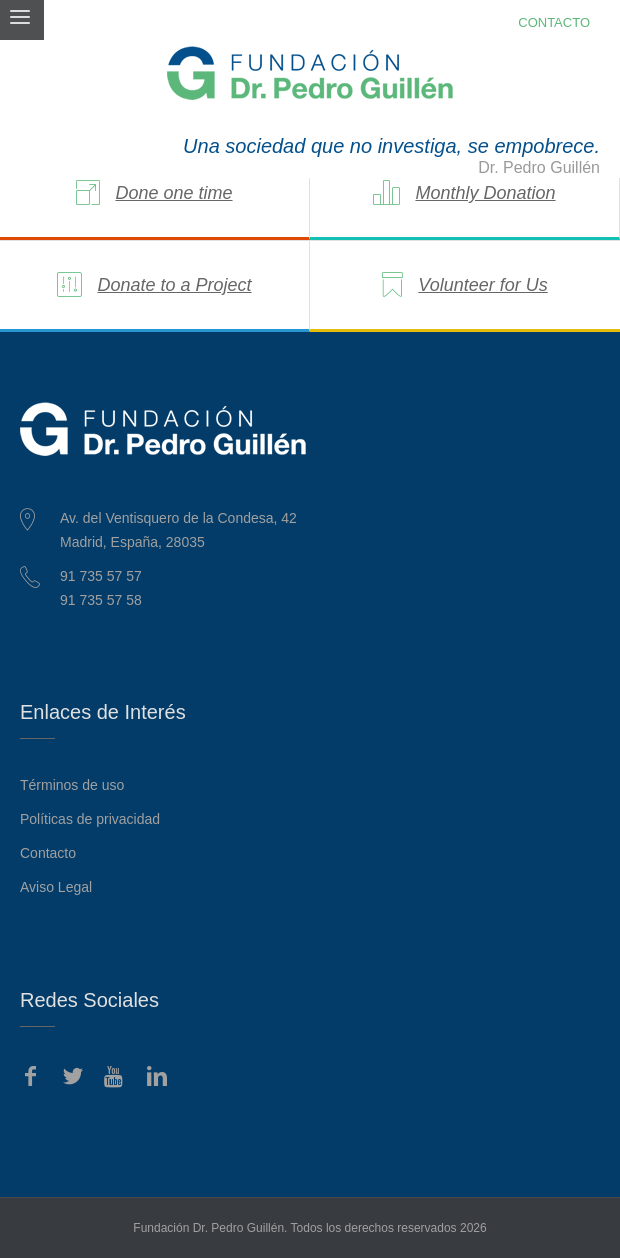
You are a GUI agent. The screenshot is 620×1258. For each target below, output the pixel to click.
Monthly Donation (485, 193)
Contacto (48, 853)
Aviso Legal (56, 887)
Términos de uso (72, 785)
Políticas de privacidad (90, 819)
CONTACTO (554, 22)
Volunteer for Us (482, 285)
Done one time (173, 193)
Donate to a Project (174, 285)
